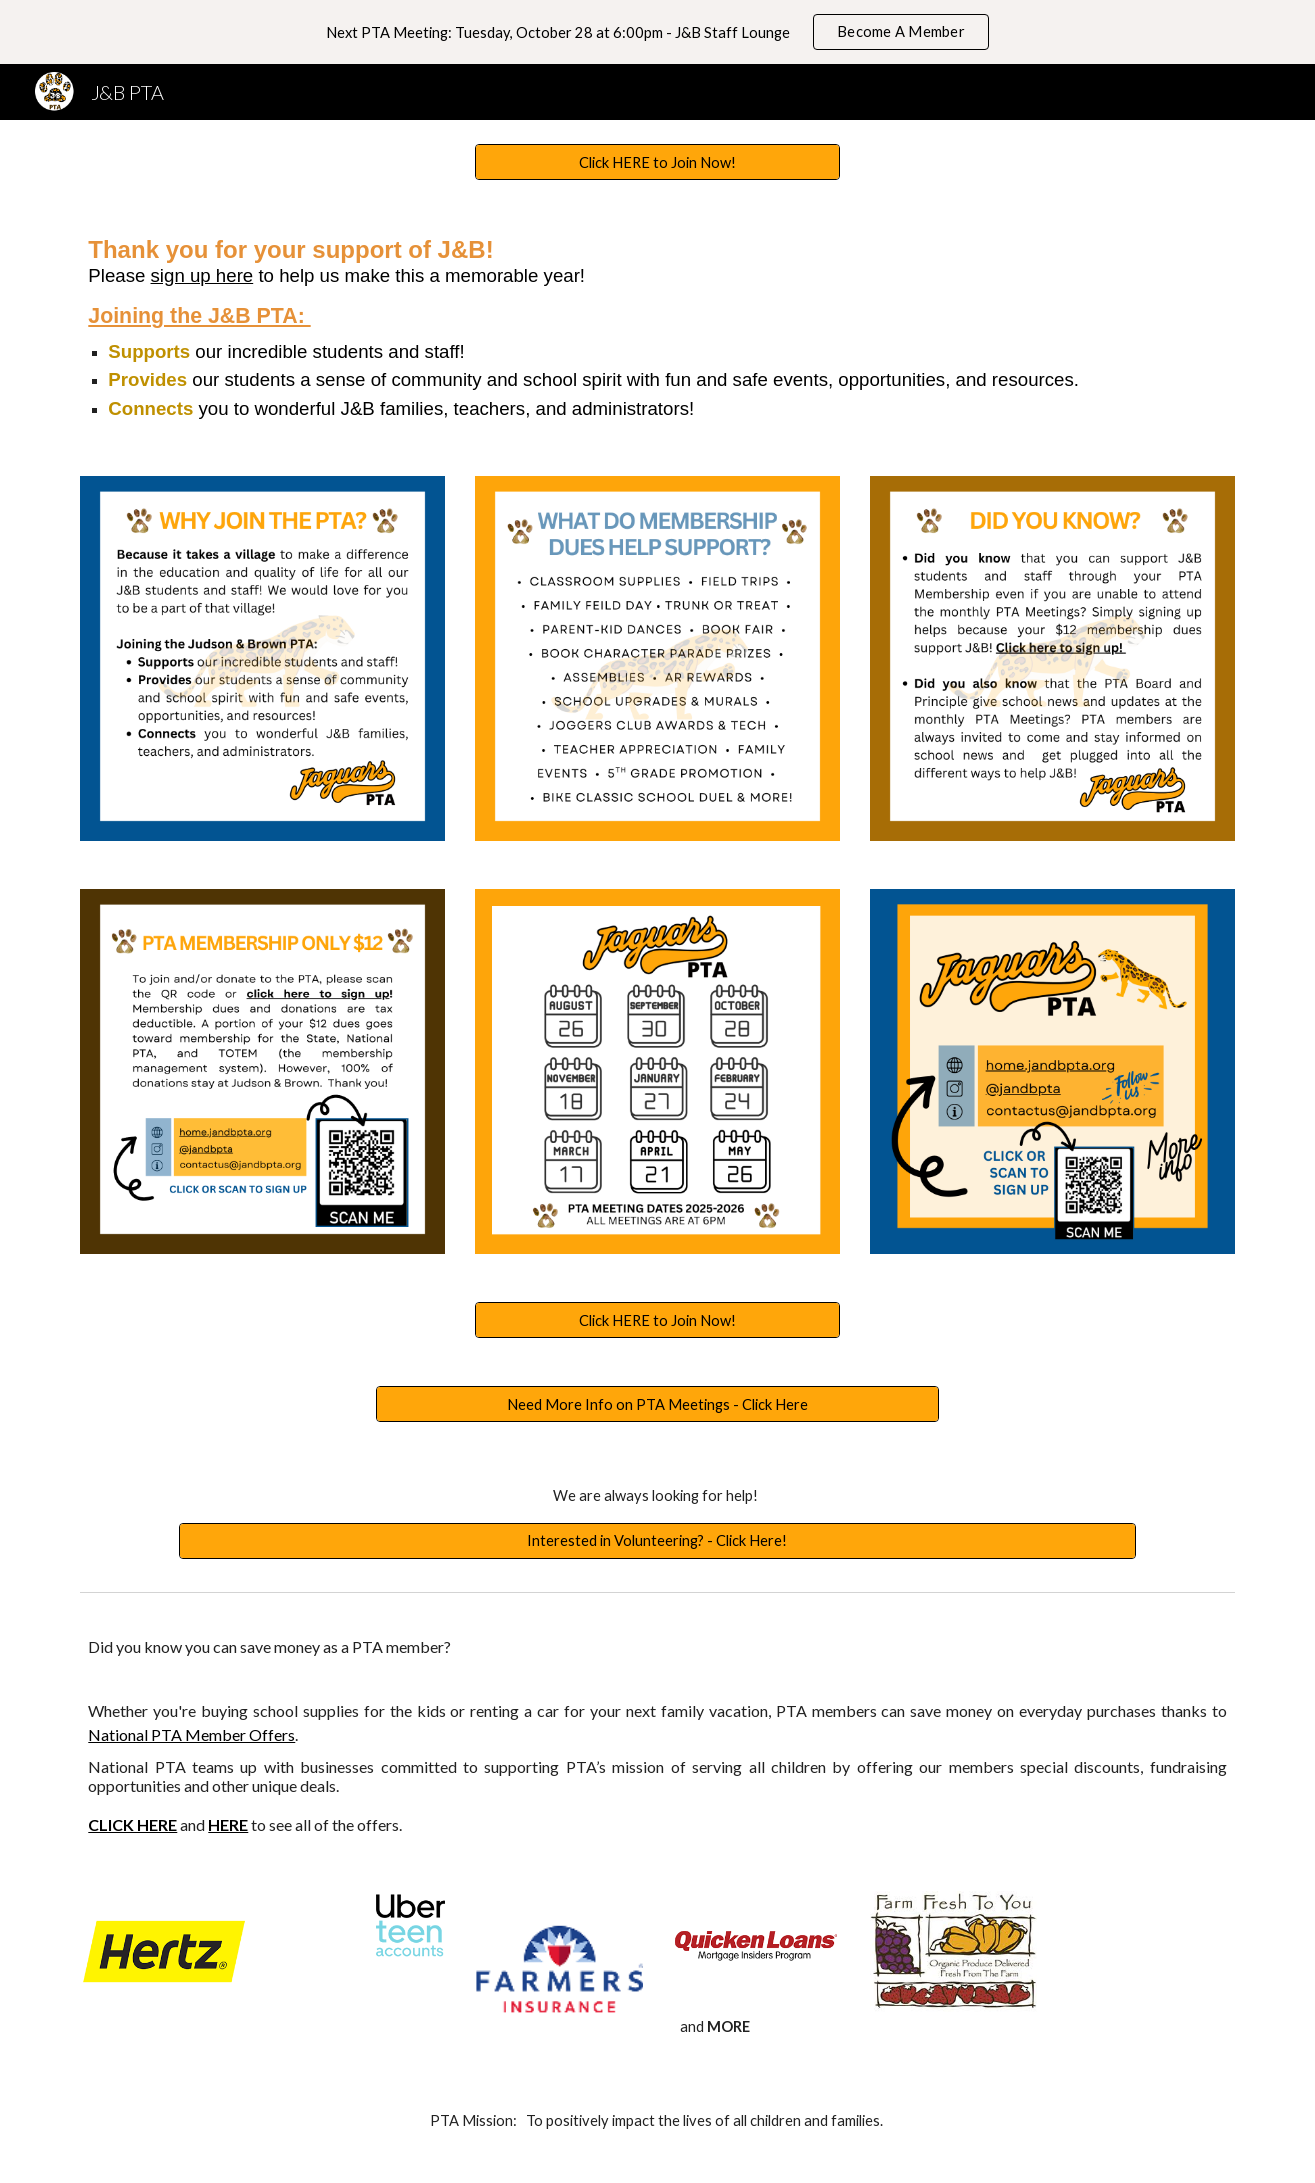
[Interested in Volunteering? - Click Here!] (657, 1540)
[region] (657, 32)
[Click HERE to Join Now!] (657, 162)
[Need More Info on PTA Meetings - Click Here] (657, 1404)
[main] (657, 328)
